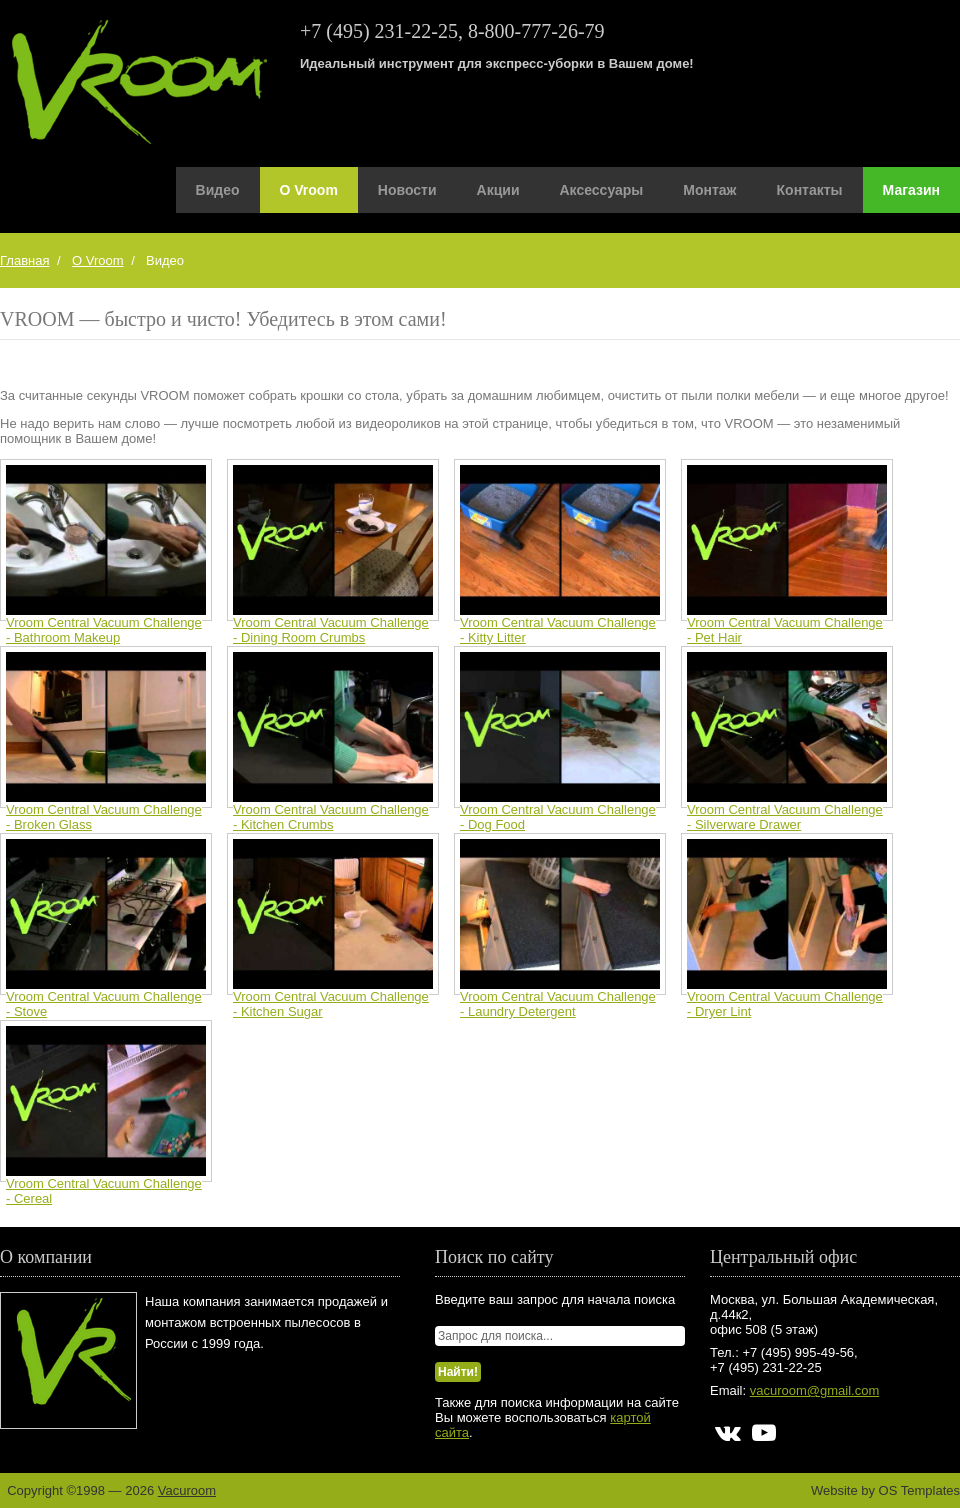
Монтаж (709, 190)
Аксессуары (602, 190)
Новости (407, 190)
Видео (218, 190)
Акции (498, 190)
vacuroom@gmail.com (815, 1390)
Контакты (810, 190)
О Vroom (309, 190)
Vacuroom (187, 1490)
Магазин (911, 190)
